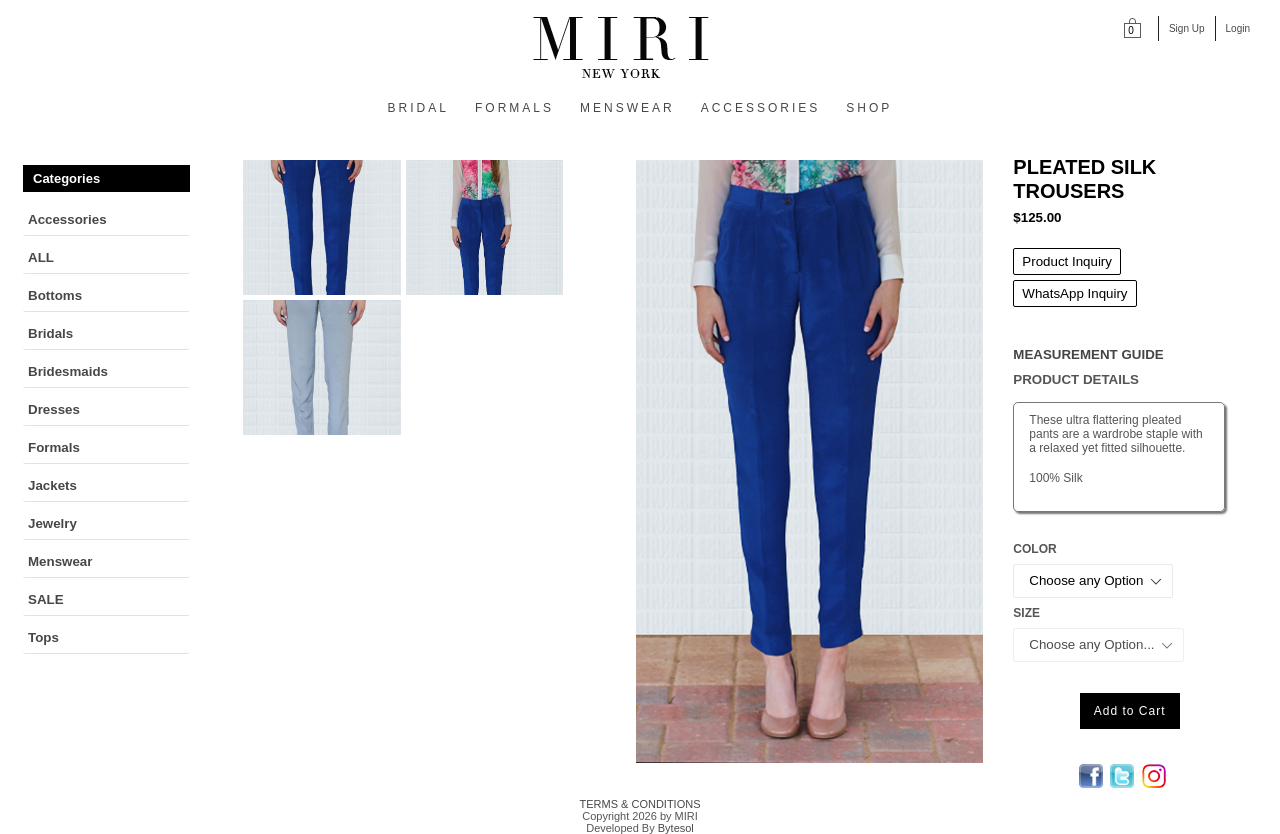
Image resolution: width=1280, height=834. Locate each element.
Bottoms (55, 295)
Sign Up (1187, 28)
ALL (41, 257)
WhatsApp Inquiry (1074, 293)
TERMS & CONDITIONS (639, 804)
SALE (46, 599)
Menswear (60, 561)
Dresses (54, 409)
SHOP (869, 108)
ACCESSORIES (761, 108)
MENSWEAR (627, 108)
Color (1034, 549)
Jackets (52, 485)
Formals (54, 447)
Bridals (50, 333)
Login (1238, 28)
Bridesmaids (68, 371)
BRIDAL (418, 108)
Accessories (67, 219)
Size (1026, 613)
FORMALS (514, 108)
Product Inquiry (1067, 261)
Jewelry (52, 523)
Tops (43, 637)
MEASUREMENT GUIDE (1088, 354)
